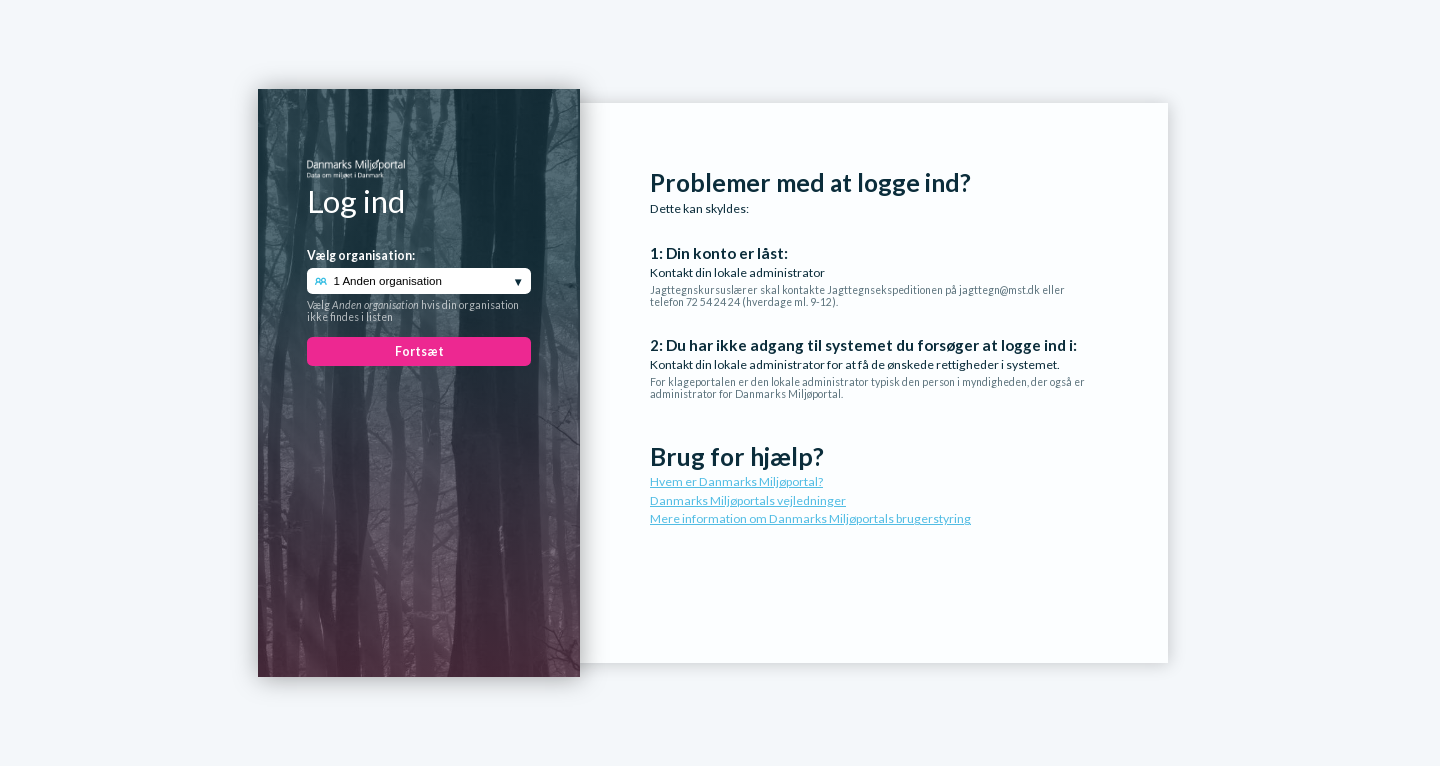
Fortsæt (419, 351)
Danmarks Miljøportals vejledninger (748, 500)
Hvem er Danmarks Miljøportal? (736, 481)
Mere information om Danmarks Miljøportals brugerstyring (810, 518)
